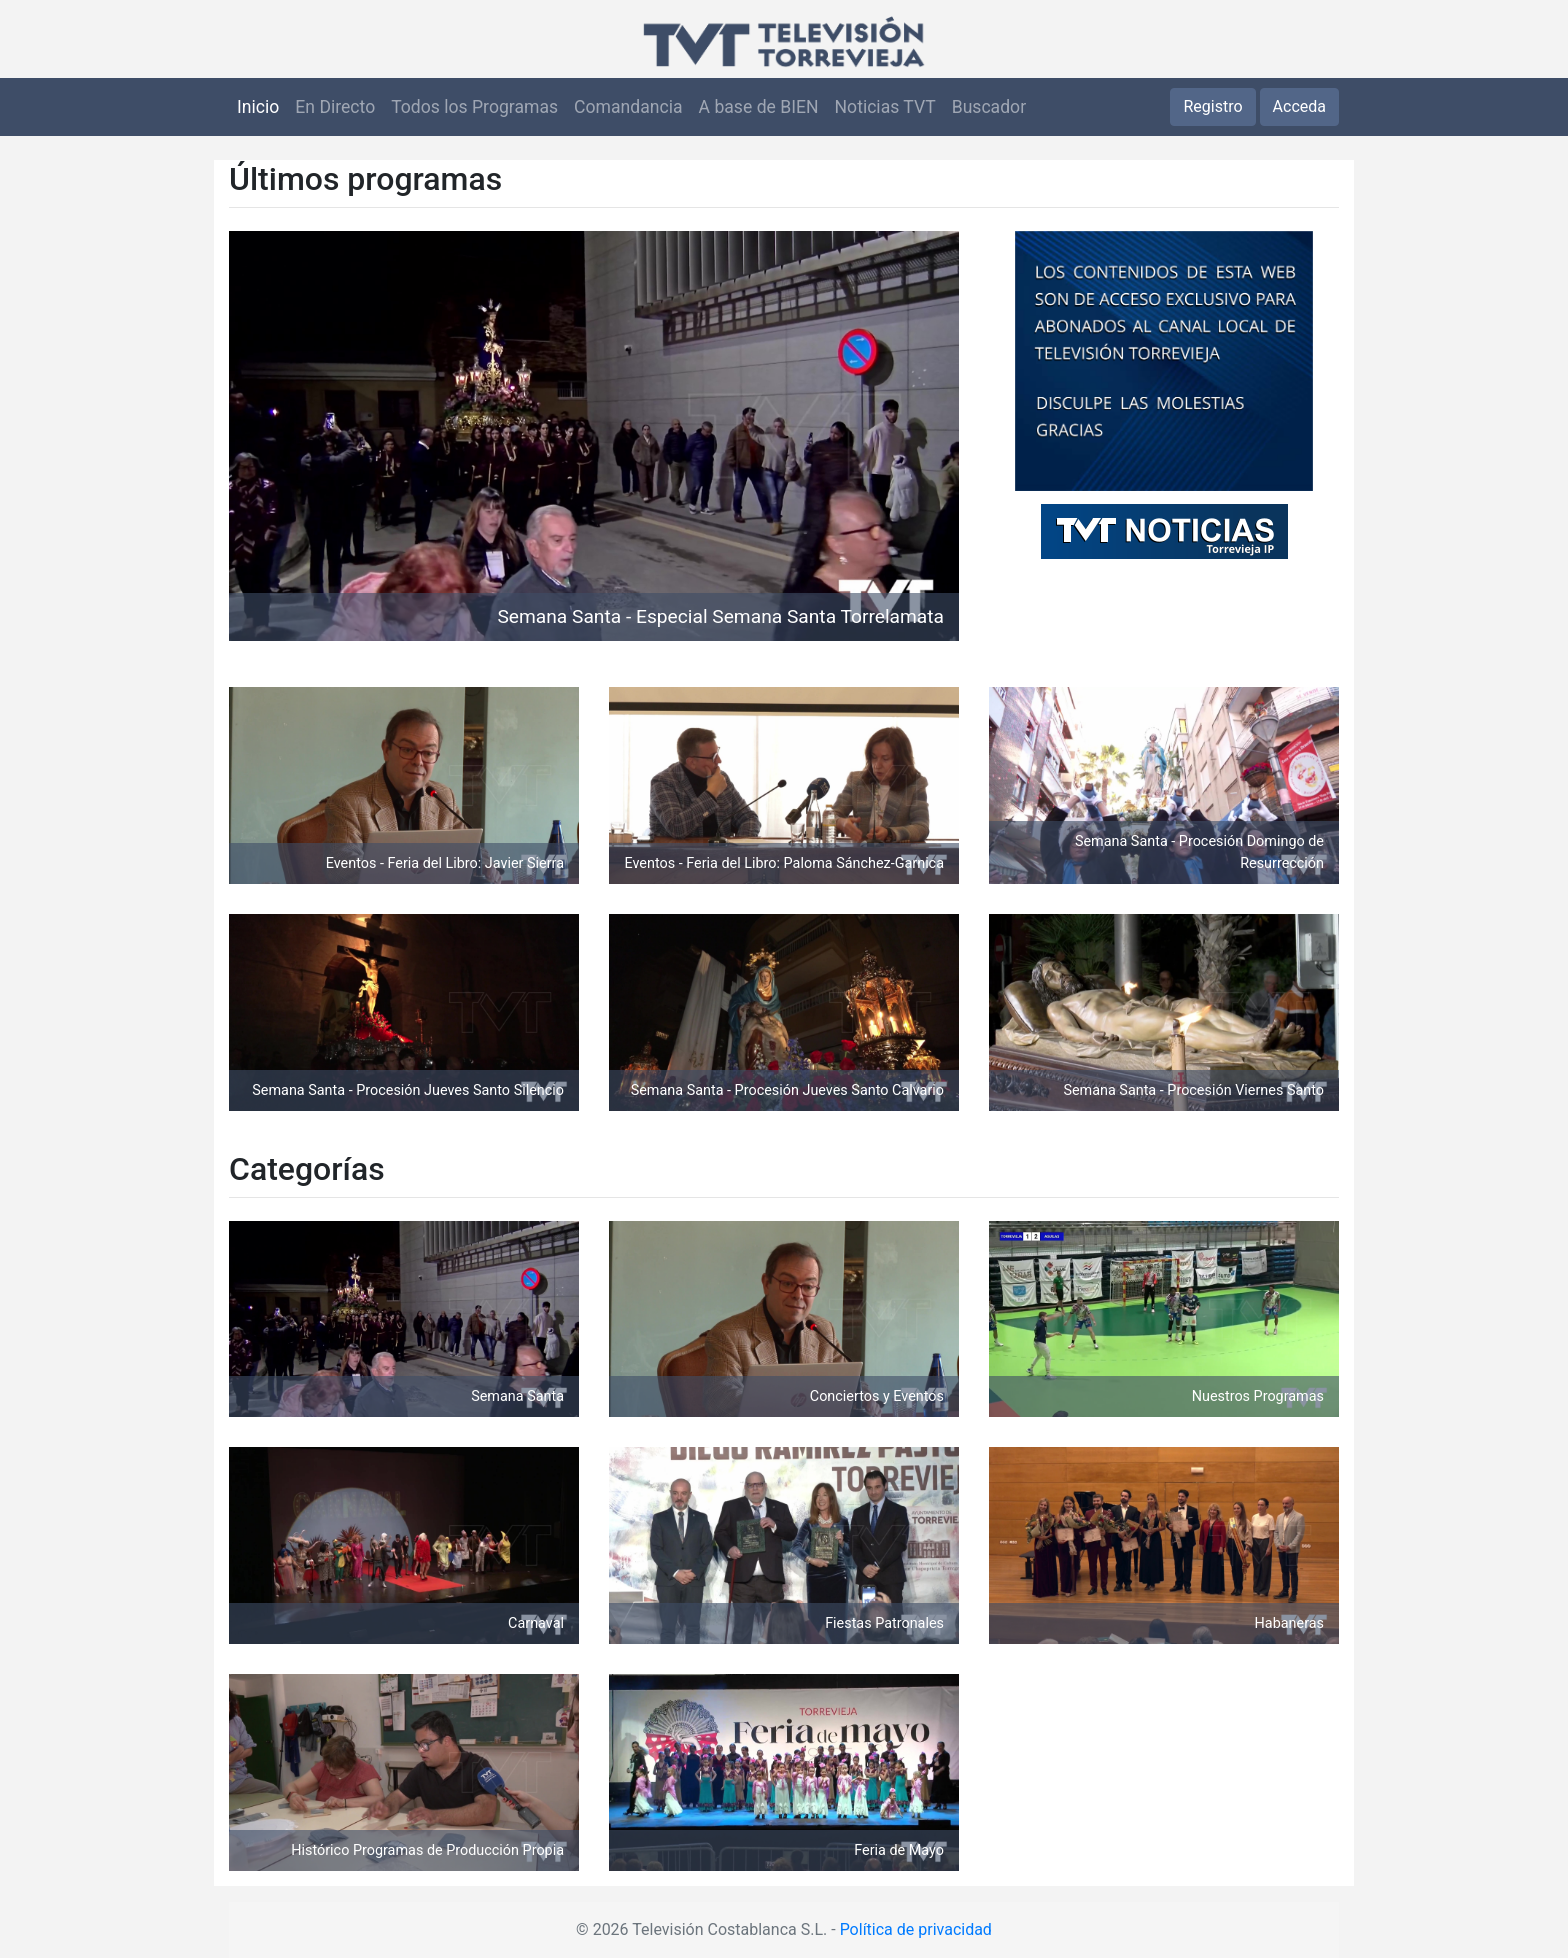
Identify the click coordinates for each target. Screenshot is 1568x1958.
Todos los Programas (474, 107)
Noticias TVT (885, 107)
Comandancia (628, 107)
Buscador (989, 107)
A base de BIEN (759, 107)
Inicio (258, 107)
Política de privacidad (916, 1929)
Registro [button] (1212, 106)
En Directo (335, 107)
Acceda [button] (1299, 106)
